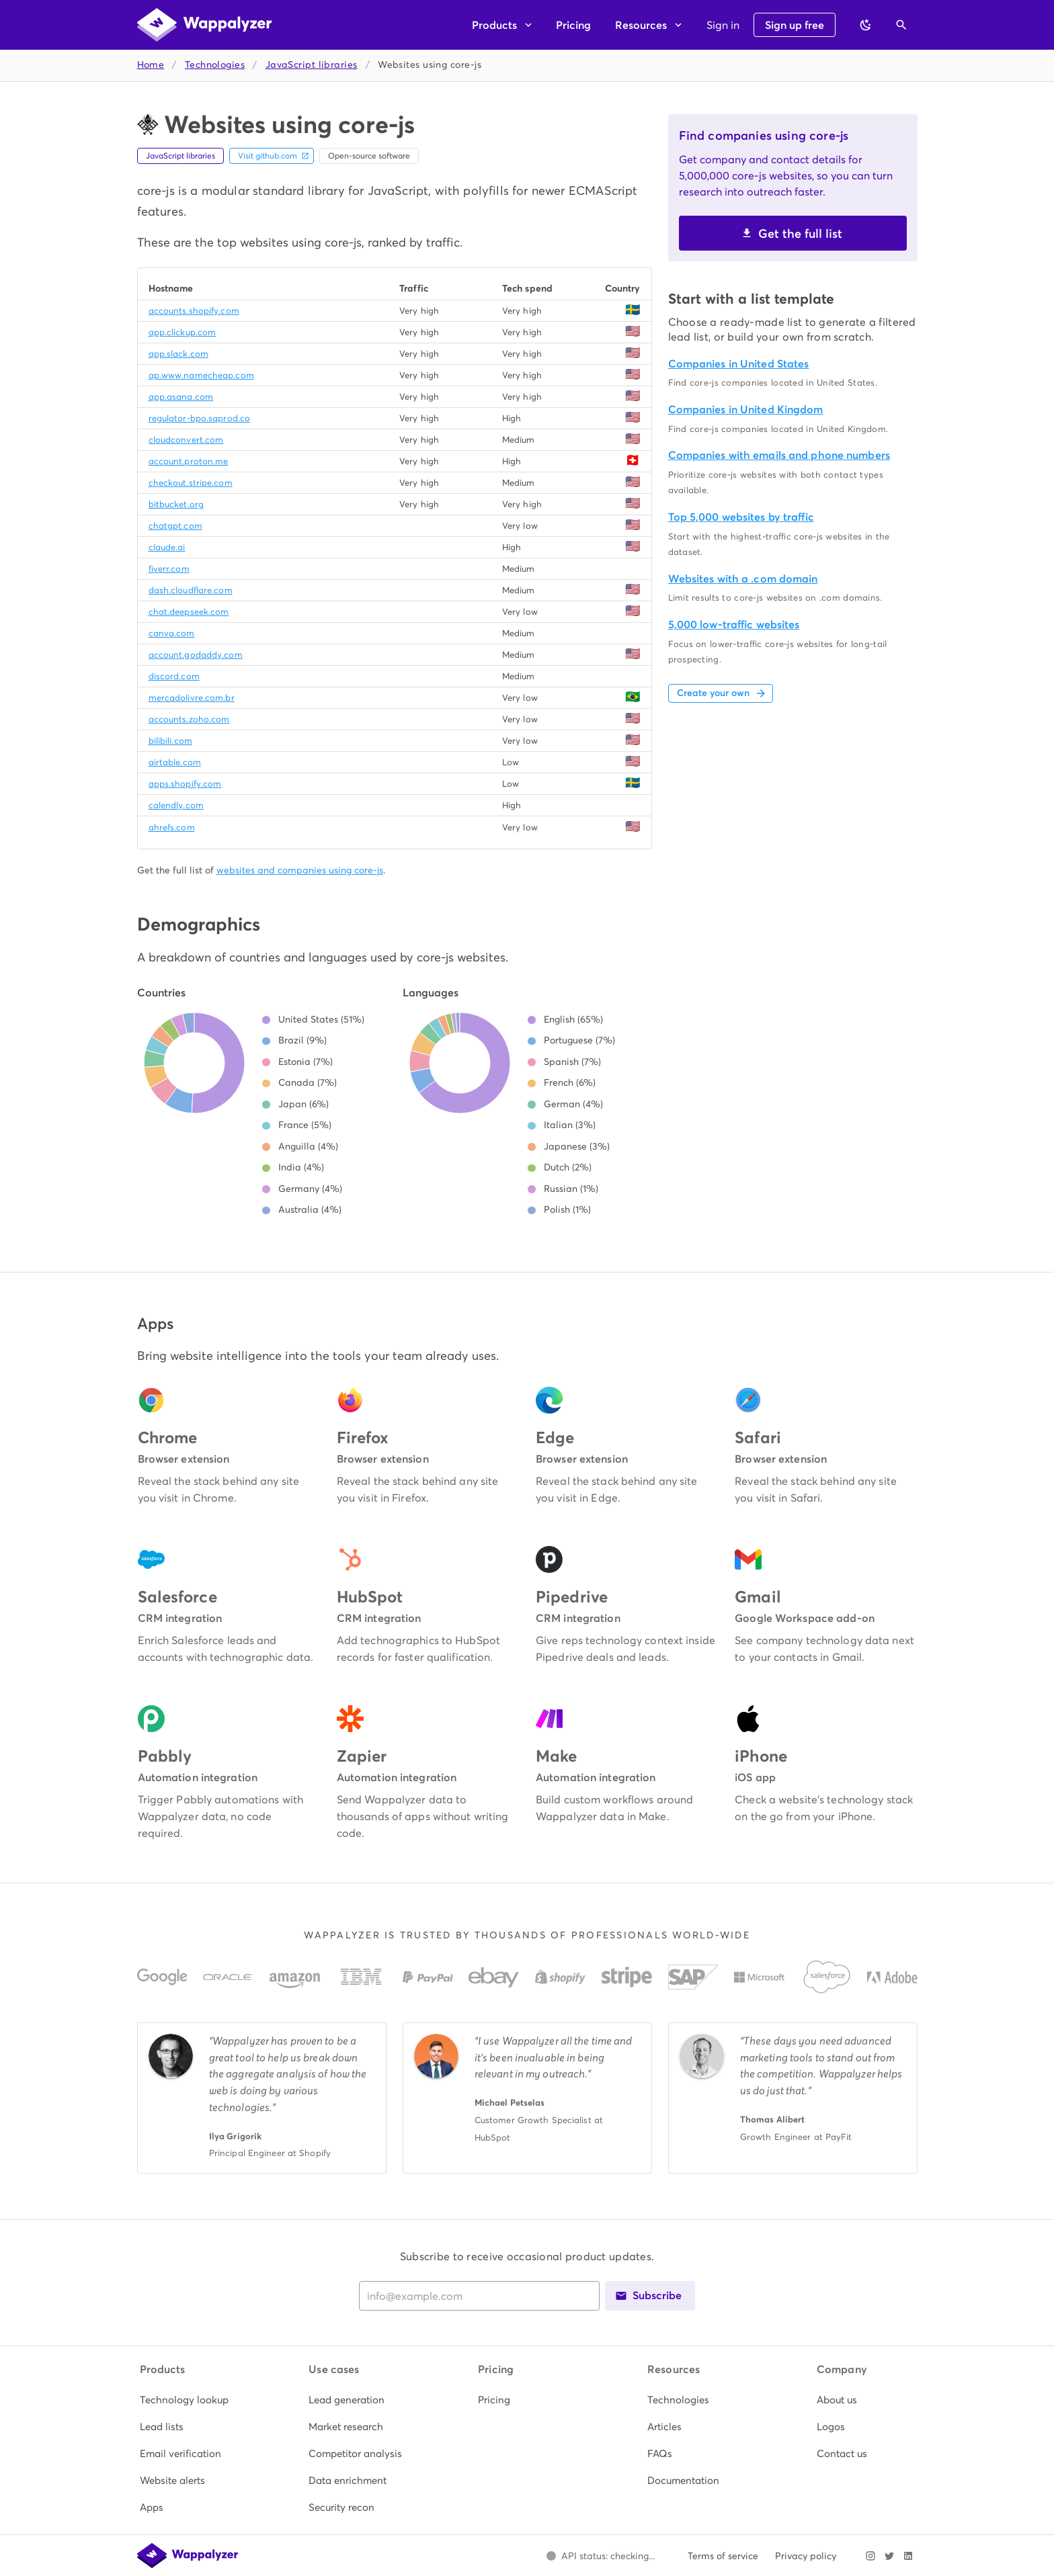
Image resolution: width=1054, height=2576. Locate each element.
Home (151, 65)
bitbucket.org (176, 504)
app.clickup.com (182, 332)
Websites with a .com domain (743, 578)
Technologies (215, 65)
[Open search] (901, 25)
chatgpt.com (175, 526)
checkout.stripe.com (191, 483)
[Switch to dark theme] (866, 25)
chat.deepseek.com (189, 612)
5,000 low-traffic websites (734, 624)
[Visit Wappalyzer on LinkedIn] (908, 2555)
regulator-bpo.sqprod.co (200, 418)
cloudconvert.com (186, 440)
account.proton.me (189, 461)
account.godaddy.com (196, 655)
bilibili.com (170, 741)
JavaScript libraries (312, 65)
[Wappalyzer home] (204, 25)
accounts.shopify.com (194, 311)
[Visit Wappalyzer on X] (889, 2555)
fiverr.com (169, 569)
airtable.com (175, 762)
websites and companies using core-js (299, 870)
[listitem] (189, 2400)
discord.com (174, 676)
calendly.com (176, 805)
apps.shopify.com (185, 784)
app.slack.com (178, 354)
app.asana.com (181, 397)
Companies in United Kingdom (745, 409)
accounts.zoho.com (189, 719)
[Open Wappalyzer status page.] (600, 2555)
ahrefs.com (172, 827)
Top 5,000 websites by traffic (741, 517)
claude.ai (167, 547)
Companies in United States (738, 363)
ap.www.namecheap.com (201, 375)
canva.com (172, 633)
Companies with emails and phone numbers (779, 455)
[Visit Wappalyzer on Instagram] (870, 2555)
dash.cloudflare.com (191, 590)
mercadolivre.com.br (192, 698)
